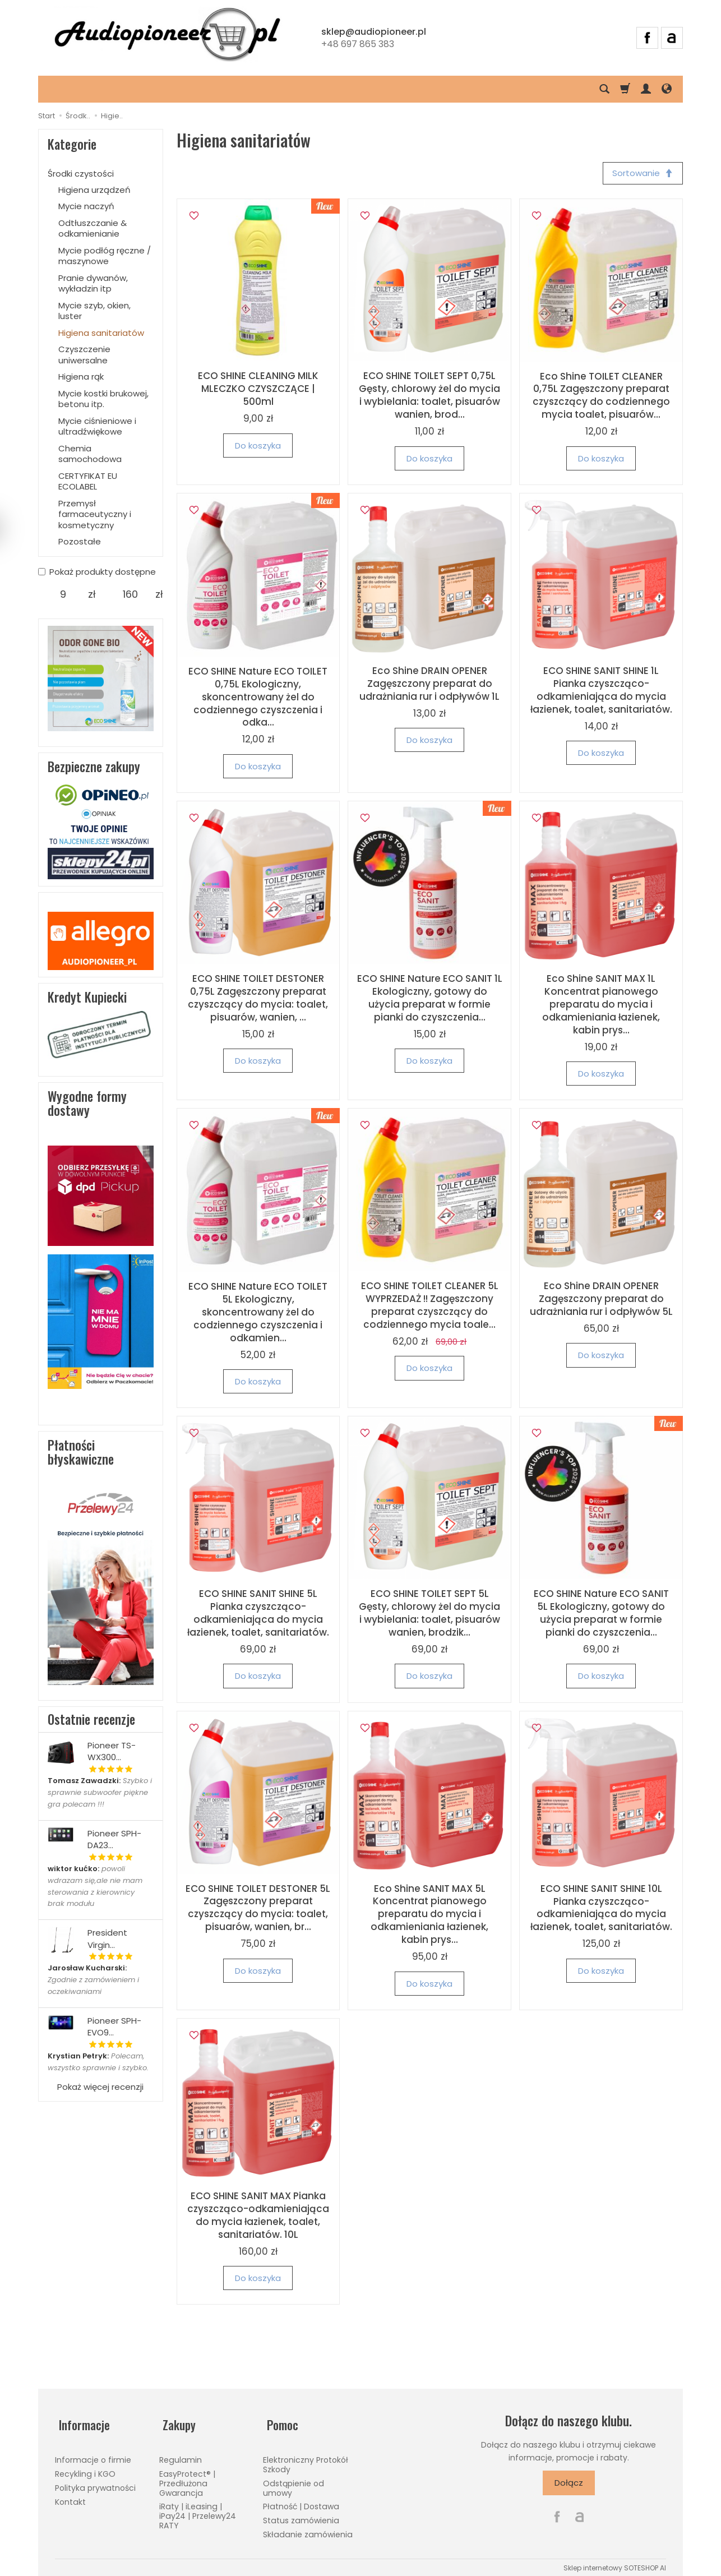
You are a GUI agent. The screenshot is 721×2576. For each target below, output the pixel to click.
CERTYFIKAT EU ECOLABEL (87, 481)
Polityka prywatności (95, 2481)
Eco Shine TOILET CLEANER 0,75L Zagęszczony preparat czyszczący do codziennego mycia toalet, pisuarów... (601, 397)
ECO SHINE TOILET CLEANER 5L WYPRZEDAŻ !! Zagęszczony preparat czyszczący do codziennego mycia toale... (429, 1307)
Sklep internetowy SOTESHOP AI (614, 2561)
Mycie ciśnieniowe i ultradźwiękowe (97, 426)
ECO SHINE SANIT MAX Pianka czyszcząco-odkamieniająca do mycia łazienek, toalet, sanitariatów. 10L (258, 2217)
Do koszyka (258, 447)
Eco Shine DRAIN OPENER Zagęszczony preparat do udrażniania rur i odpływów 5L (601, 1300)
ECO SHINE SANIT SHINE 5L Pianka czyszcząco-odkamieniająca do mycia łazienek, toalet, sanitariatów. (258, 1615)
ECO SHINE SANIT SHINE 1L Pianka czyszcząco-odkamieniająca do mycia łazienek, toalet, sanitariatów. (601, 692)
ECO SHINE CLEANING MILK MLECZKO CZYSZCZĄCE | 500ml (258, 390)
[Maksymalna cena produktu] (130, 594)
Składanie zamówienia (308, 2528)
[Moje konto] (646, 89)
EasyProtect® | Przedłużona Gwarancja (187, 2477)
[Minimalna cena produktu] (63, 594)
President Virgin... (107, 1938)
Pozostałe (79, 541)
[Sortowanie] (641, 174)
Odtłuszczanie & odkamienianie (92, 228)
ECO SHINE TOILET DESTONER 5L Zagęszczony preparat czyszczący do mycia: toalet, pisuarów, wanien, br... (258, 1909)
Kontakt (70, 2495)
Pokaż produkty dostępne (97, 572)
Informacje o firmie (93, 2453)
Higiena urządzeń (94, 190)
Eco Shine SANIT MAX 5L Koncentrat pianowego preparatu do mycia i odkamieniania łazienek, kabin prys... (429, 1916)
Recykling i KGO (85, 2467)
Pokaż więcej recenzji (100, 2087)
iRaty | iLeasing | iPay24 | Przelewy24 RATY (197, 2510)
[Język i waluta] (666, 89)
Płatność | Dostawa (301, 2500)
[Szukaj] (604, 89)
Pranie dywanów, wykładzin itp (93, 283)
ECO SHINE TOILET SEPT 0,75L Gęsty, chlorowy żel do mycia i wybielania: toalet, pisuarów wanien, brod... (429, 397)
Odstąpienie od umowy (293, 2481)
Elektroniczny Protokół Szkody (305, 2458)
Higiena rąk (81, 376)
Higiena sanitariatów (101, 333)
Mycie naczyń (86, 206)
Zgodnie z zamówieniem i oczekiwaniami (93, 1980)
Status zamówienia (301, 2514)
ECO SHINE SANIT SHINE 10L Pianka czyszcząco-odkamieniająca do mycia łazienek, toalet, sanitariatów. (601, 1909)
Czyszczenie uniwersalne (84, 354)
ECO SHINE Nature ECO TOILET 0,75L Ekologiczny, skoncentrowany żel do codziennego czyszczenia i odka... (257, 698)
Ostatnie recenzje (91, 1719)
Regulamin (180, 2453)
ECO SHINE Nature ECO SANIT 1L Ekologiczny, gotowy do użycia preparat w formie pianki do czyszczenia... (429, 999)
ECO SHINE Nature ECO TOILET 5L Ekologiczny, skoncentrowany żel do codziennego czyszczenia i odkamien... (257, 1313)
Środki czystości (81, 173)
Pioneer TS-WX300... (111, 1751)
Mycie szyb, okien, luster (94, 310)
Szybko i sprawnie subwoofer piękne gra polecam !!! (100, 1792)
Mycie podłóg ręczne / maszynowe (104, 255)
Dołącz (568, 2484)
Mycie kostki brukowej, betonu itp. (103, 398)
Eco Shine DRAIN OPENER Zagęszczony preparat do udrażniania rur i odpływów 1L (429, 685)
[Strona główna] (167, 36)
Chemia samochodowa (90, 453)
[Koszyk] (625, 89)
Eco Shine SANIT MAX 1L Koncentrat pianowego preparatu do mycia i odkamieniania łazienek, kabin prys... (601, 1005)
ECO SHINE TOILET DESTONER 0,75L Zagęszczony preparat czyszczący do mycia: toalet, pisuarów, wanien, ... (258, 999)
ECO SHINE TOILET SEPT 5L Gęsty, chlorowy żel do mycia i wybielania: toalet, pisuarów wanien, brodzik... (429, 1615)
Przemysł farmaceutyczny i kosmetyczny (94, 514)
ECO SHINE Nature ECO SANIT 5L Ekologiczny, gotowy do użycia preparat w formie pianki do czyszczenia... (601, 1615)
